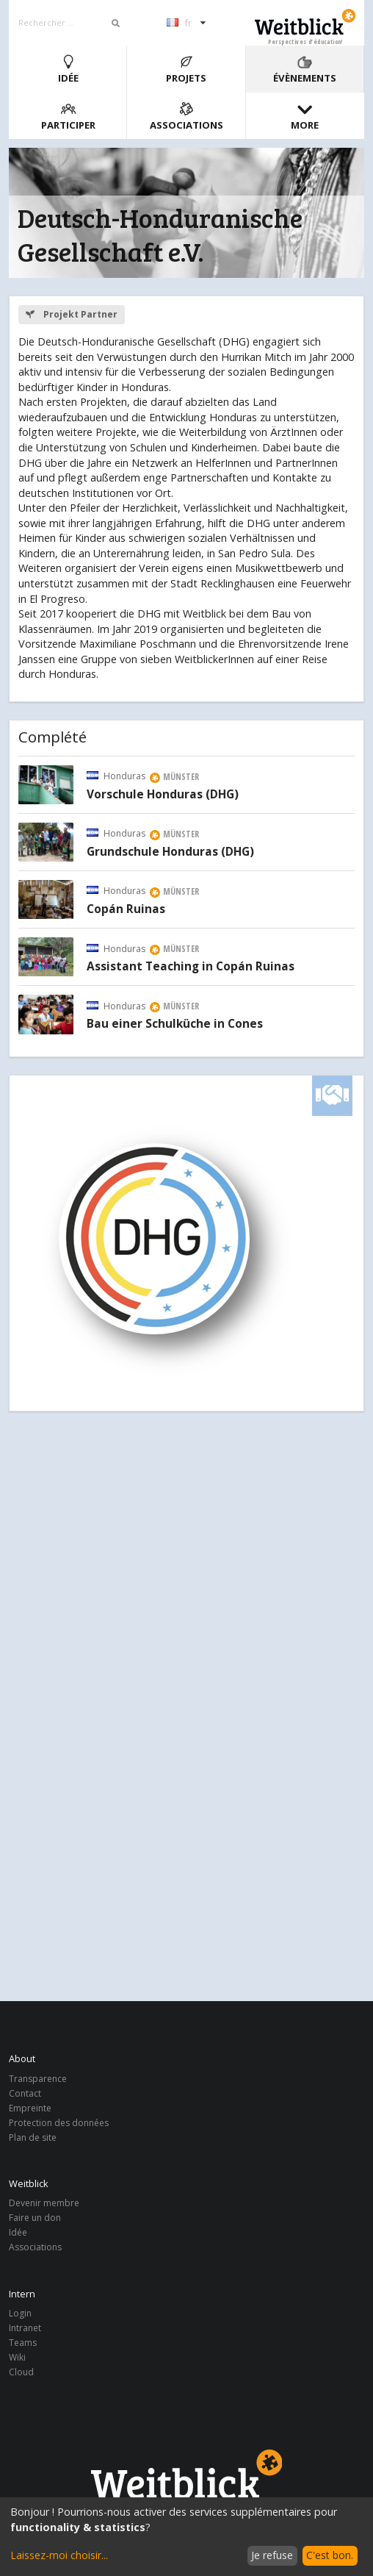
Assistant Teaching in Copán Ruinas (190, 966)
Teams (23, 2342)
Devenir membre (44, 2203)
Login (20, 2313)
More (305, 116)
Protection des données (59, 2123)
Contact (25, 2093)
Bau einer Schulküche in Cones (175, 1024)
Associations (186, 116)
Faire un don (35, 2217)
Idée (68, 69)
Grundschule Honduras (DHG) (170, 852)
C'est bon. (329, 2555)
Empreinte (30, 2108)
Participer (68, 116)
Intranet (25, 2328)
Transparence (38, 2079)
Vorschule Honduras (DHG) (163, 794)
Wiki (17, 2357)
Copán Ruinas (126, 909)
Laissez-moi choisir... (59, 2555)
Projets (186, 69)
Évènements (304, 69)
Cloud (21, 2372)
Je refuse (272, 2555)
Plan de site (33, 2137)
